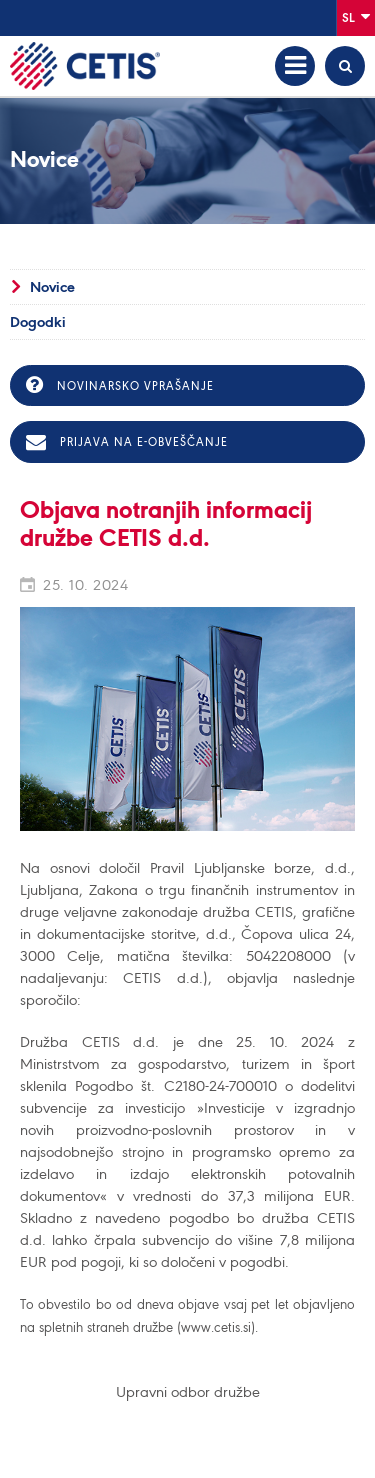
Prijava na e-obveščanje (127, 442)
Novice (52, 287)
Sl (356, 16)
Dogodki (38, 322)
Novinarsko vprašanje (120, 385)
